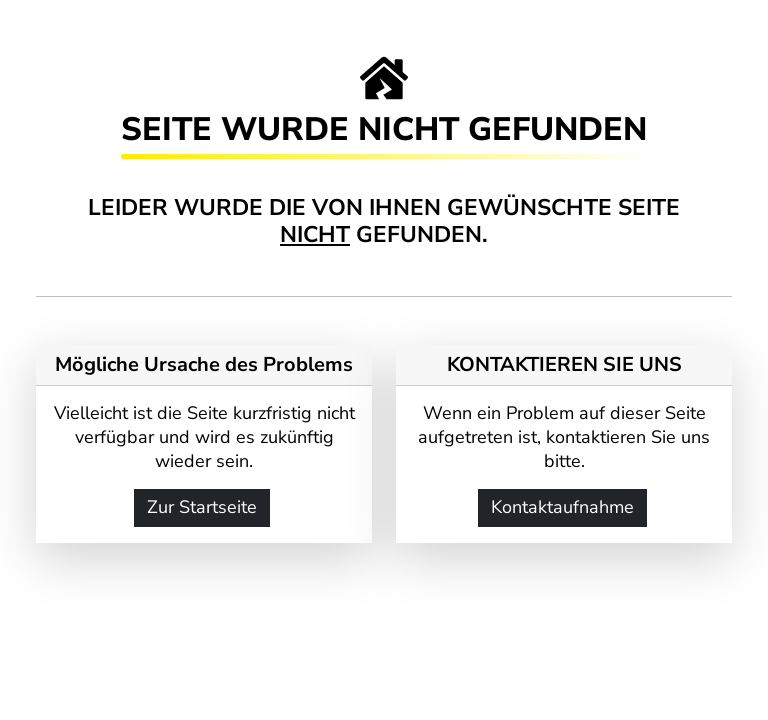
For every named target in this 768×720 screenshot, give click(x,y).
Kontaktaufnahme (562, 507)
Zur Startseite (202, 507)
